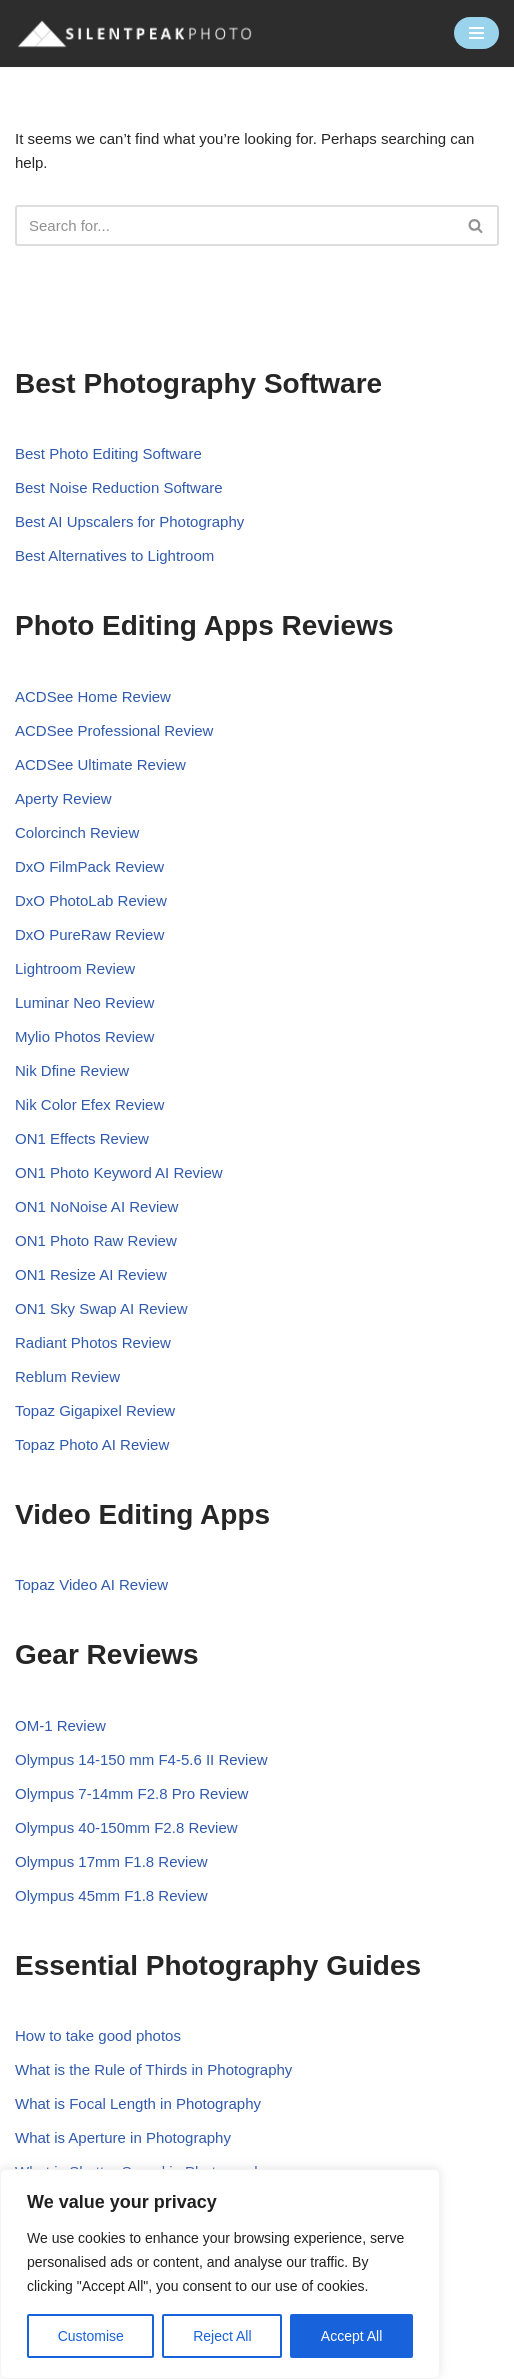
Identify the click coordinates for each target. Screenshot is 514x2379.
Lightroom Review (75, 968)
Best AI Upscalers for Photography (129, 521)
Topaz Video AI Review (91, 1584)
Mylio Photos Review (84, 1036)
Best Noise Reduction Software (119, 487)
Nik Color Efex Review (89, 1104)
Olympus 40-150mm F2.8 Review (126, 1827)
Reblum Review (67, 1376)
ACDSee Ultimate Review (100, 764)
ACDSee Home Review (93, 696)
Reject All (222, 2336)
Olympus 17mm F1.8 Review (111, 1861)
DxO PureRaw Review (89, 934)
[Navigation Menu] (476, 33)
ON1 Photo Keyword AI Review (119, 1172)
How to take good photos (98, 2035)
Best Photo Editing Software (108, 453)
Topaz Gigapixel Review (95, 1410)
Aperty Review (63, 798)
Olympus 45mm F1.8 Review (111, 1895)
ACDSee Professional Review (114, 730)
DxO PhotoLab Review (91, 900)
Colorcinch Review (77, 832)
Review (153, 1206)
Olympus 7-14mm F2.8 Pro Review (131, 1793)
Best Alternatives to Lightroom (114, 555)
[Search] (234, 225)
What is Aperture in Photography (123, 2137)
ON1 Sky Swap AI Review (101, 1308)
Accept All (351, 2336)
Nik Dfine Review (72, 1070)
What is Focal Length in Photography (138, 2103)
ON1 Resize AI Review (91, 1274)
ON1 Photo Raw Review (96, 1240)
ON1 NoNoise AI (72, 1206)
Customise (91, 2336)
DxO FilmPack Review (89, 866)
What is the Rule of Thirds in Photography (153, 2069)
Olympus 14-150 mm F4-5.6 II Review (141, 1759)
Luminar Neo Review (84, 1002)
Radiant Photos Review (93, 1342)
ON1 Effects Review (82, 1138)
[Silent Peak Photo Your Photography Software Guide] (135, 33)
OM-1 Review (60, 1725)
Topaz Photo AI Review (92, 1444)
